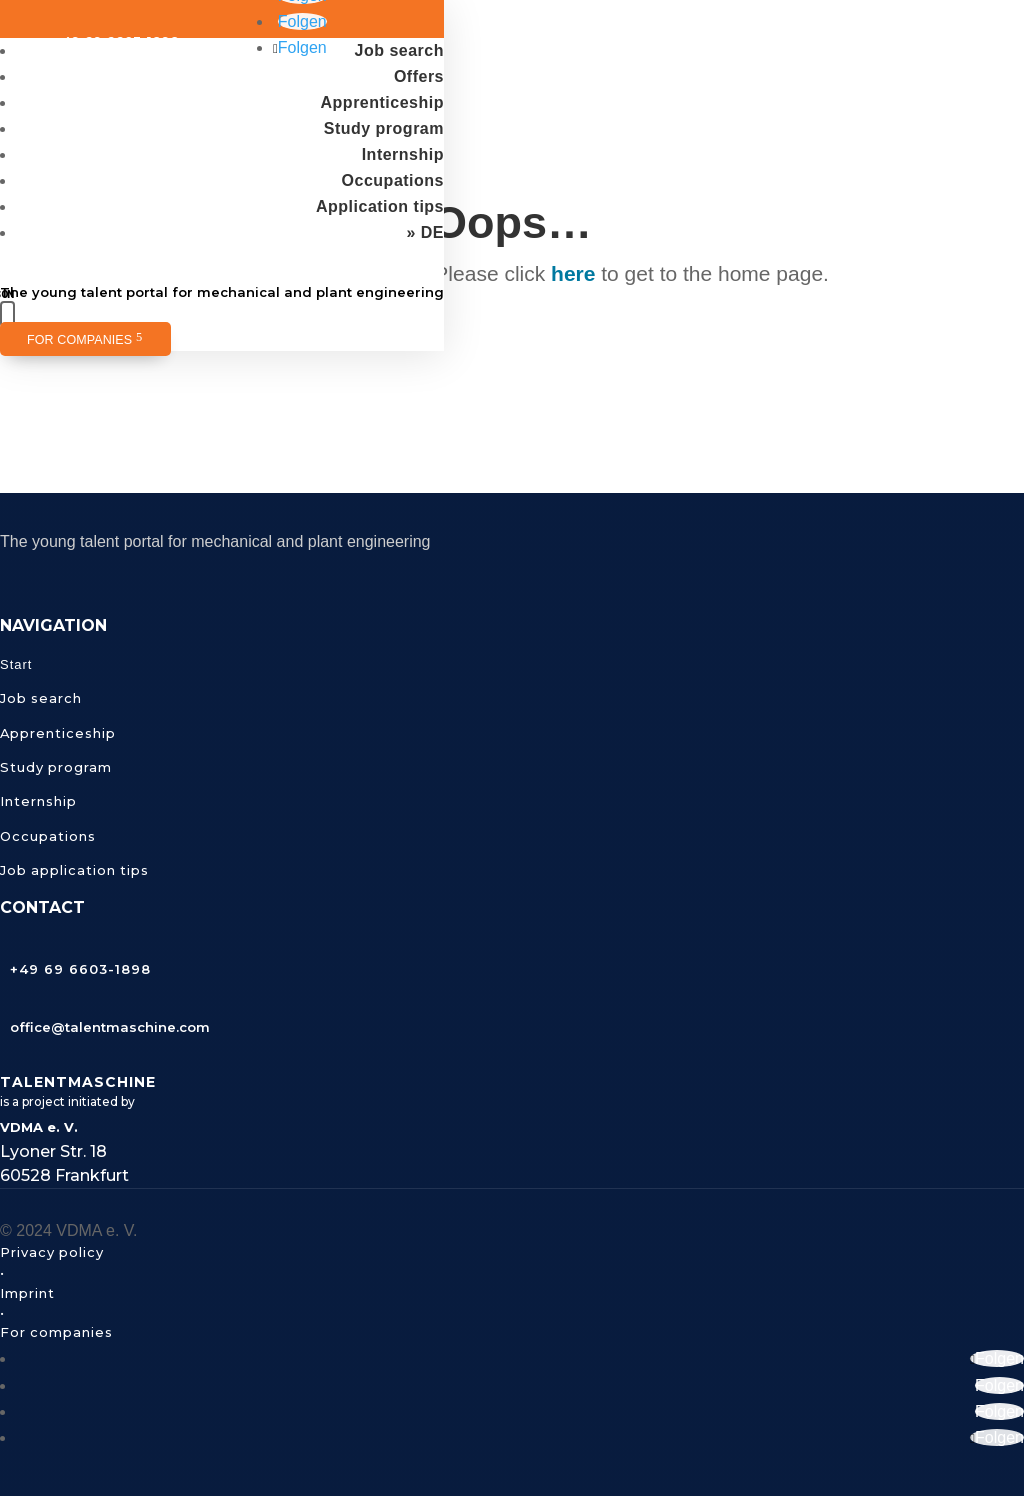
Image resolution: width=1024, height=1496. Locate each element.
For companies (79, 340)
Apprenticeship (382, 102)
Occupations (393, 180)
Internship (403, 154)
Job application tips (74, 870)
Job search (399, 50)
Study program (384, 128)
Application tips (380, 206)
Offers (419, 76)
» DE (425, 232)
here (573, 273)
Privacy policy (52, 1252)
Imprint (27, 1293)
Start (16, 664)
